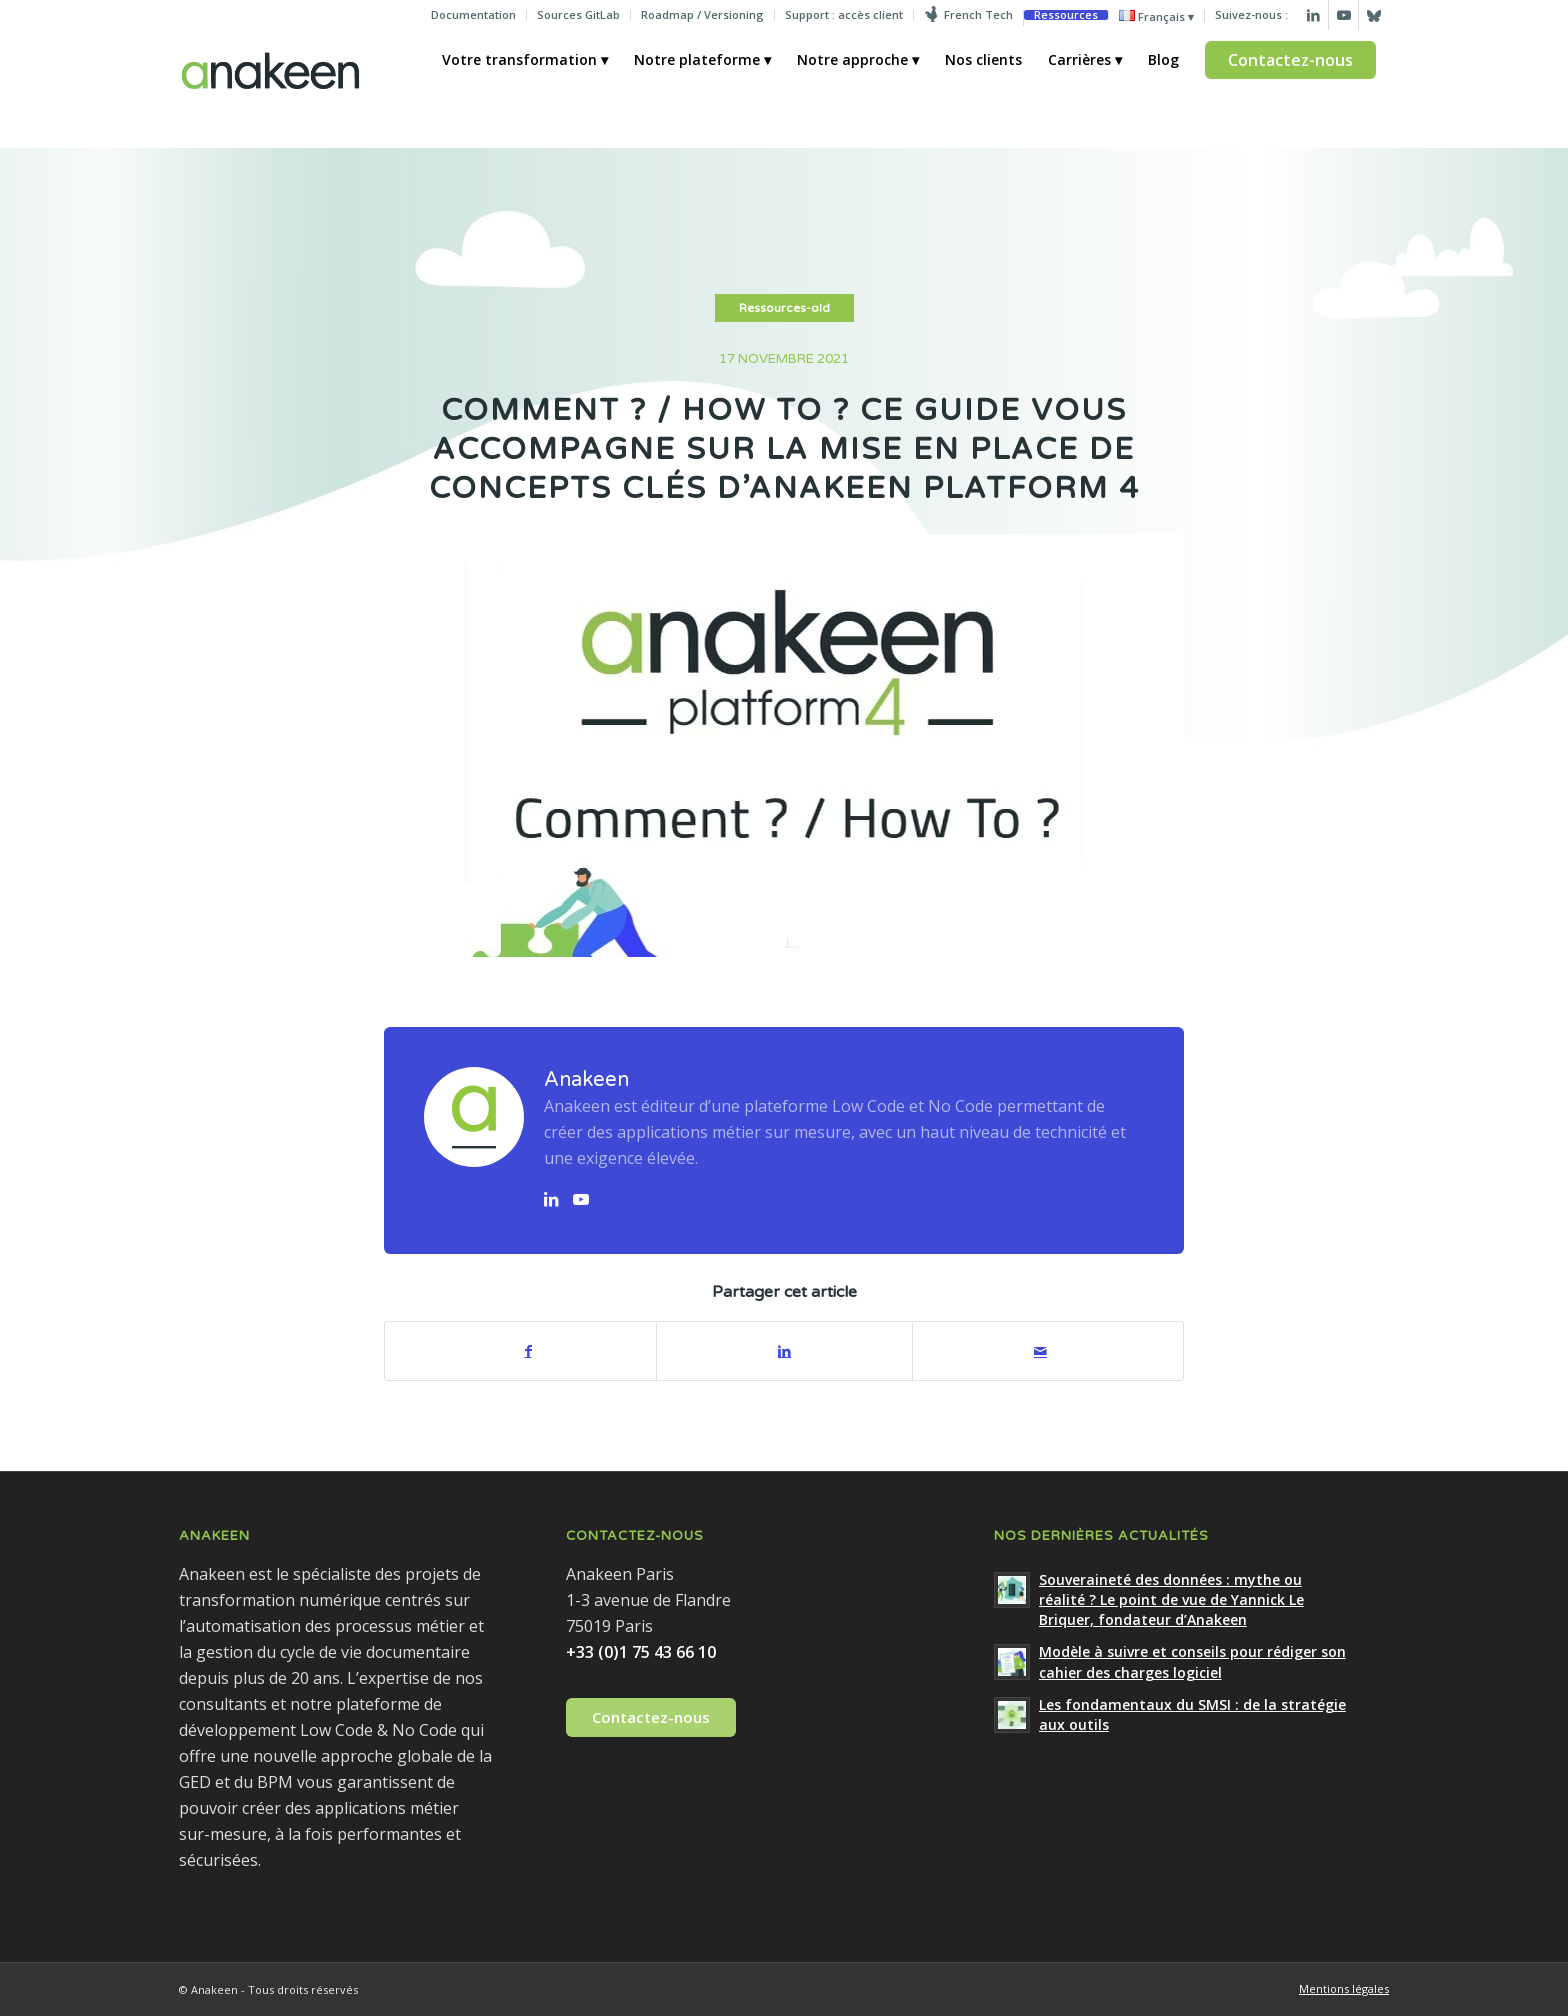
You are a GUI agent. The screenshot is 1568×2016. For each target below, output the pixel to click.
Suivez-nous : (1251, 14)
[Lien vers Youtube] (1343, 15)
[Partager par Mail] (1040, 1351)
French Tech (978, 14)
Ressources (1066, 14)
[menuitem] (474, 15)
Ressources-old (784, 308)
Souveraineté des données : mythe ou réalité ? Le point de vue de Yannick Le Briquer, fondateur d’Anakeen (1171, 1599)
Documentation (473, 14)
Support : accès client (844, 14)
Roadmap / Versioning (702, 14)
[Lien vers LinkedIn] (1313, 15)
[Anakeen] (270, 89)
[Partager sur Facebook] (528, 1351)
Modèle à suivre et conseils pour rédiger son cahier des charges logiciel (1192, 1661)
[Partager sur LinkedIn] (784, 1351)
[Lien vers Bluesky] (1374, 15)
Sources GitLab (578, 14)
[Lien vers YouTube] (581, 1199)
